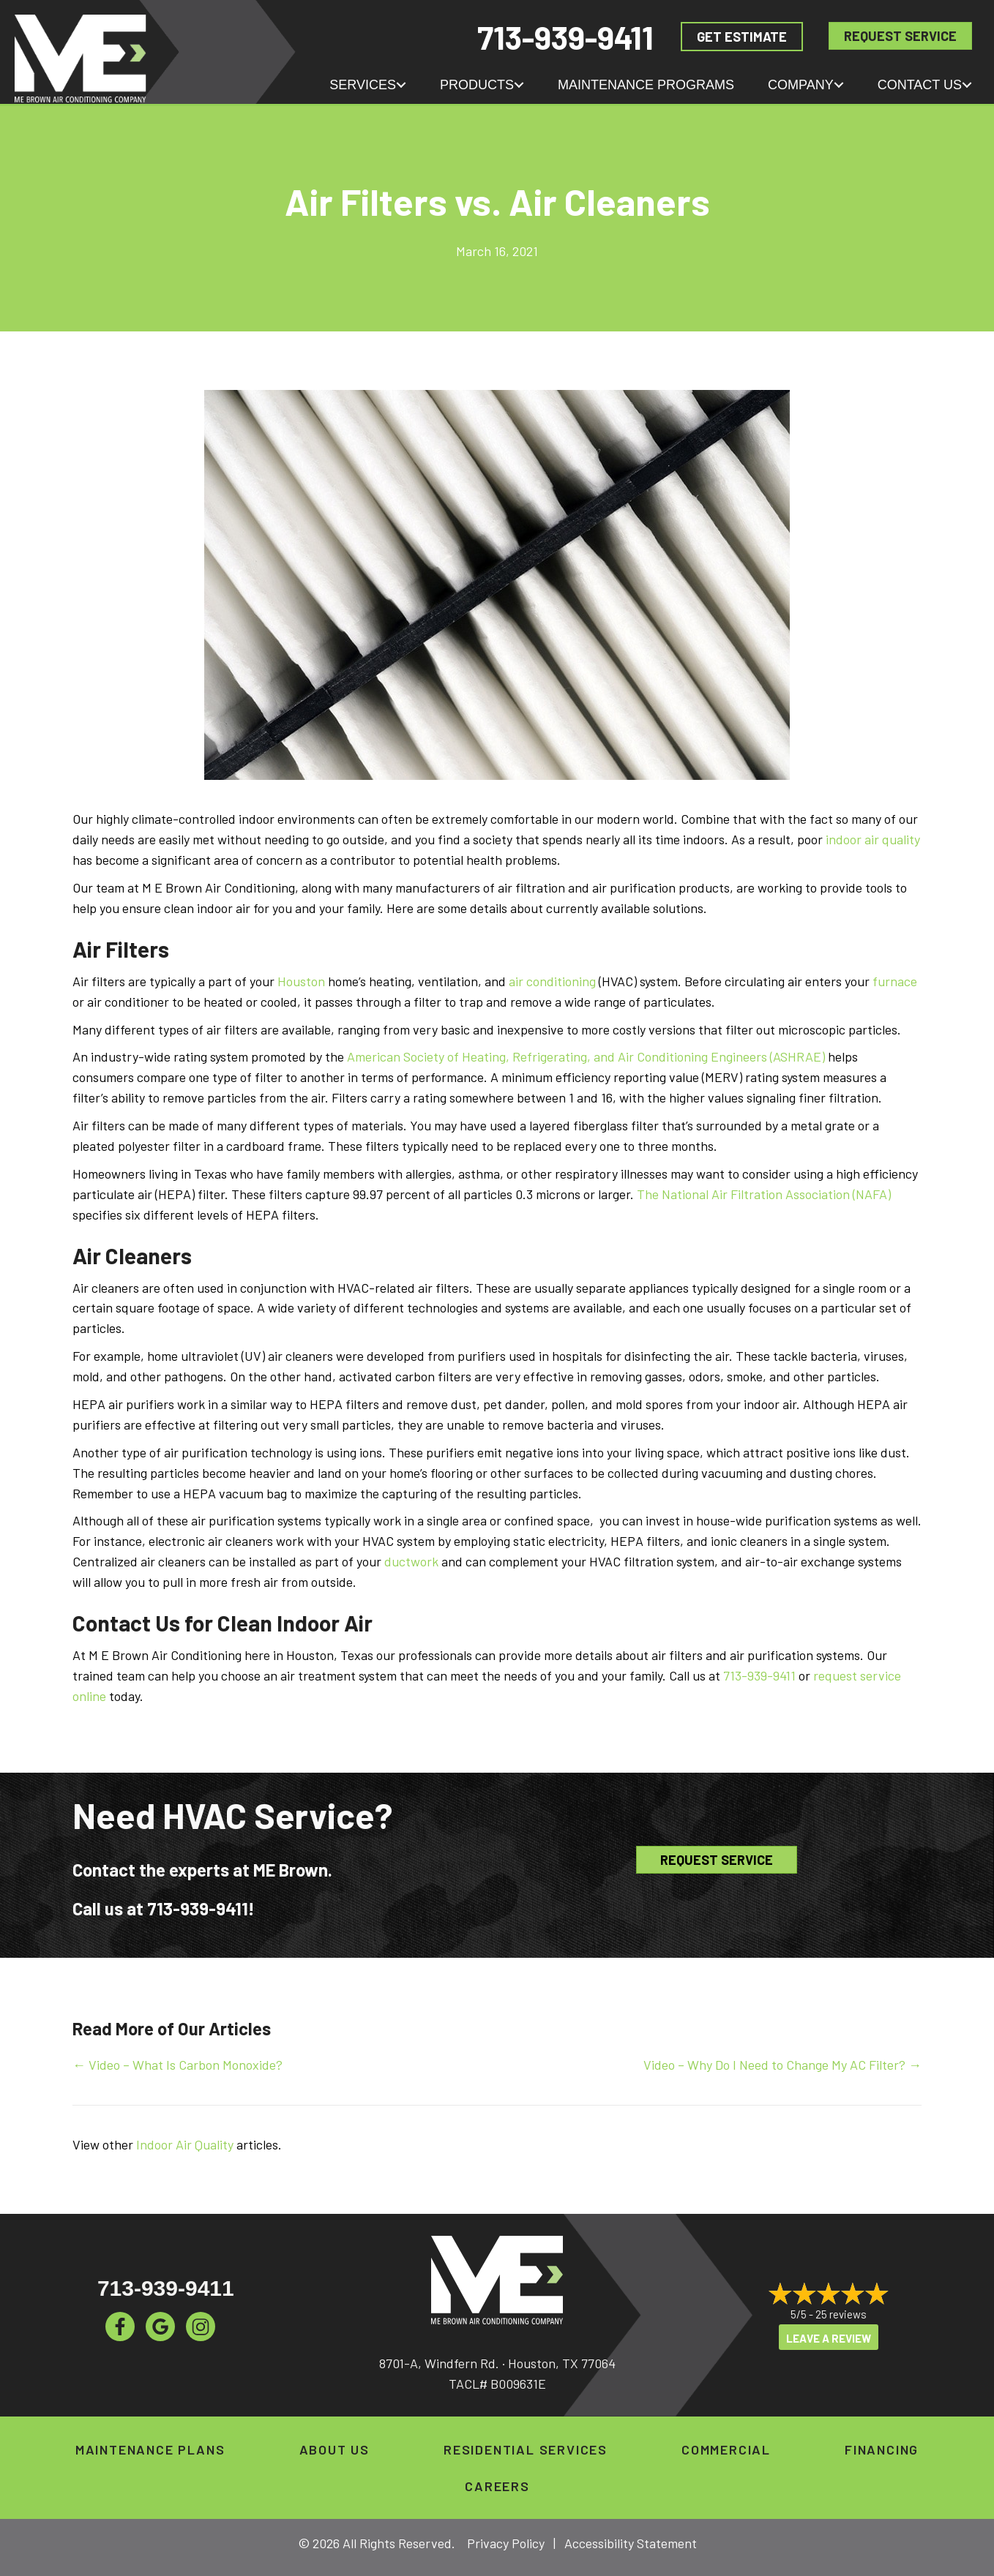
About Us (334, 2449)
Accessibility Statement (630, 2543)
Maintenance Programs (646, 85)
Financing (882, 2449)
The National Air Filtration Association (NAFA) (764, 1194)
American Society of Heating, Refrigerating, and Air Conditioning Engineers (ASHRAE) (586, 1056)
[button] (401, 85)
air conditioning (552, 981)
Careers (497, 2486)
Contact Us (920, 85)
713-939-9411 (565, 37)
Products (477, 85)
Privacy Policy (506, 2543)
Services (362, 85)
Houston (301, 981)
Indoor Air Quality (184, 2144)
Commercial (726, 2449)
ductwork (411, 1561)
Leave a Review (828, 2339)
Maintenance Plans (150, 2449)
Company (801, 85)
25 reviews (841, 2314)
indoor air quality (873, 839)
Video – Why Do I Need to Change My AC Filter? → (782, 2065)
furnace (894, 981)
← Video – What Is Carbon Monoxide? (177, 2065)
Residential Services (526, 2449)
